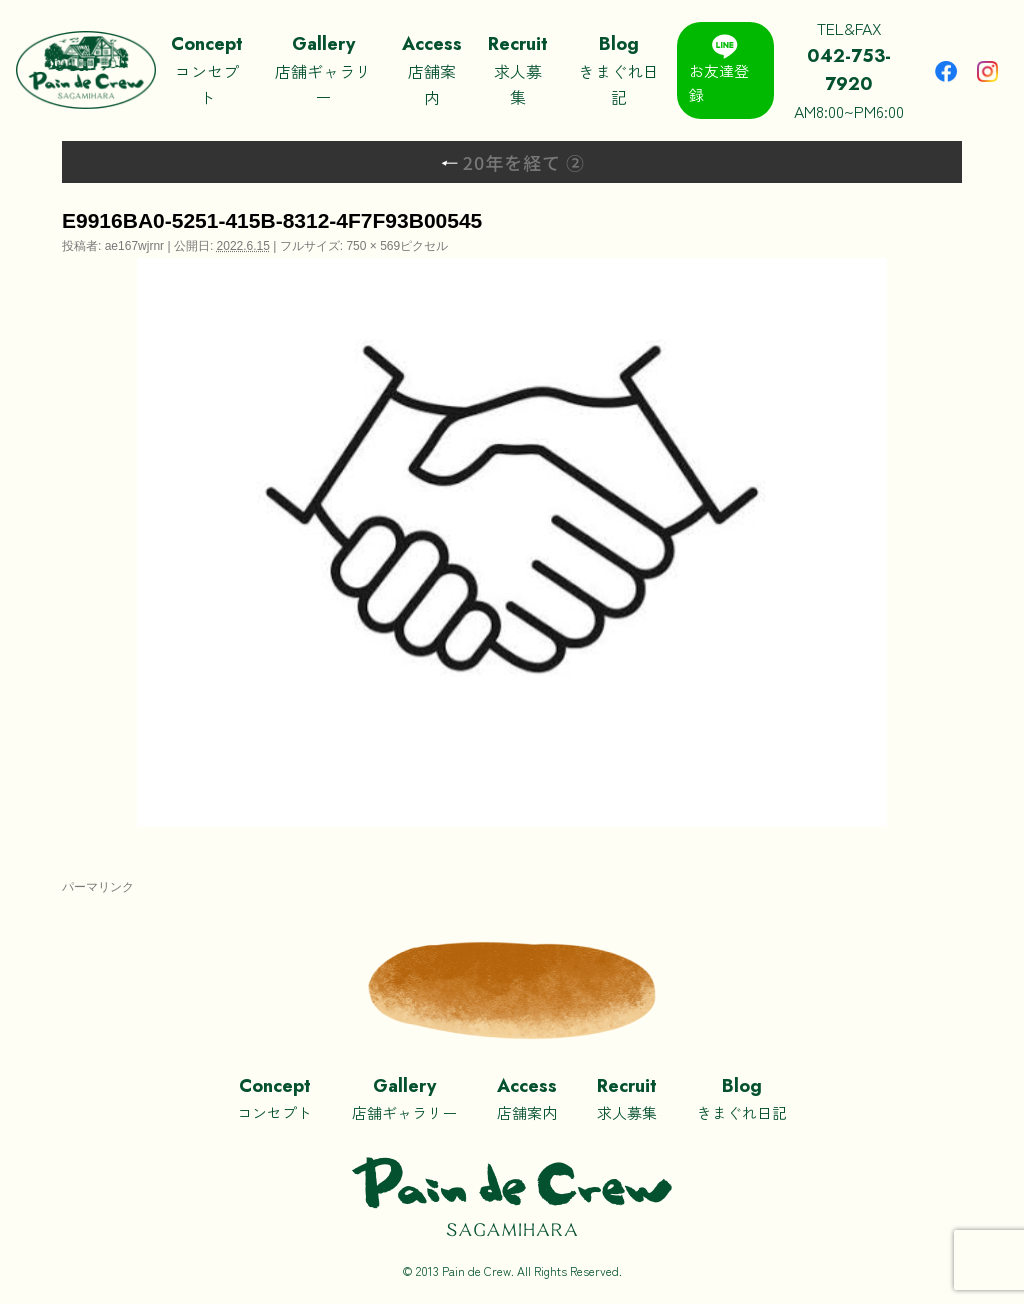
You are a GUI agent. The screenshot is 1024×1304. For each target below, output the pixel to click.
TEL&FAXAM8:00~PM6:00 (850, 69)
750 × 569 (373, 246)
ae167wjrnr (134, 246)
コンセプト (206, 69)
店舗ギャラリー (323, 69)
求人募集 (518, 69)
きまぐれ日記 (618, 69)
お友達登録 (719, 69)
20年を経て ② (512, 162)
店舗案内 (432, 69)
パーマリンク (98, 887)
